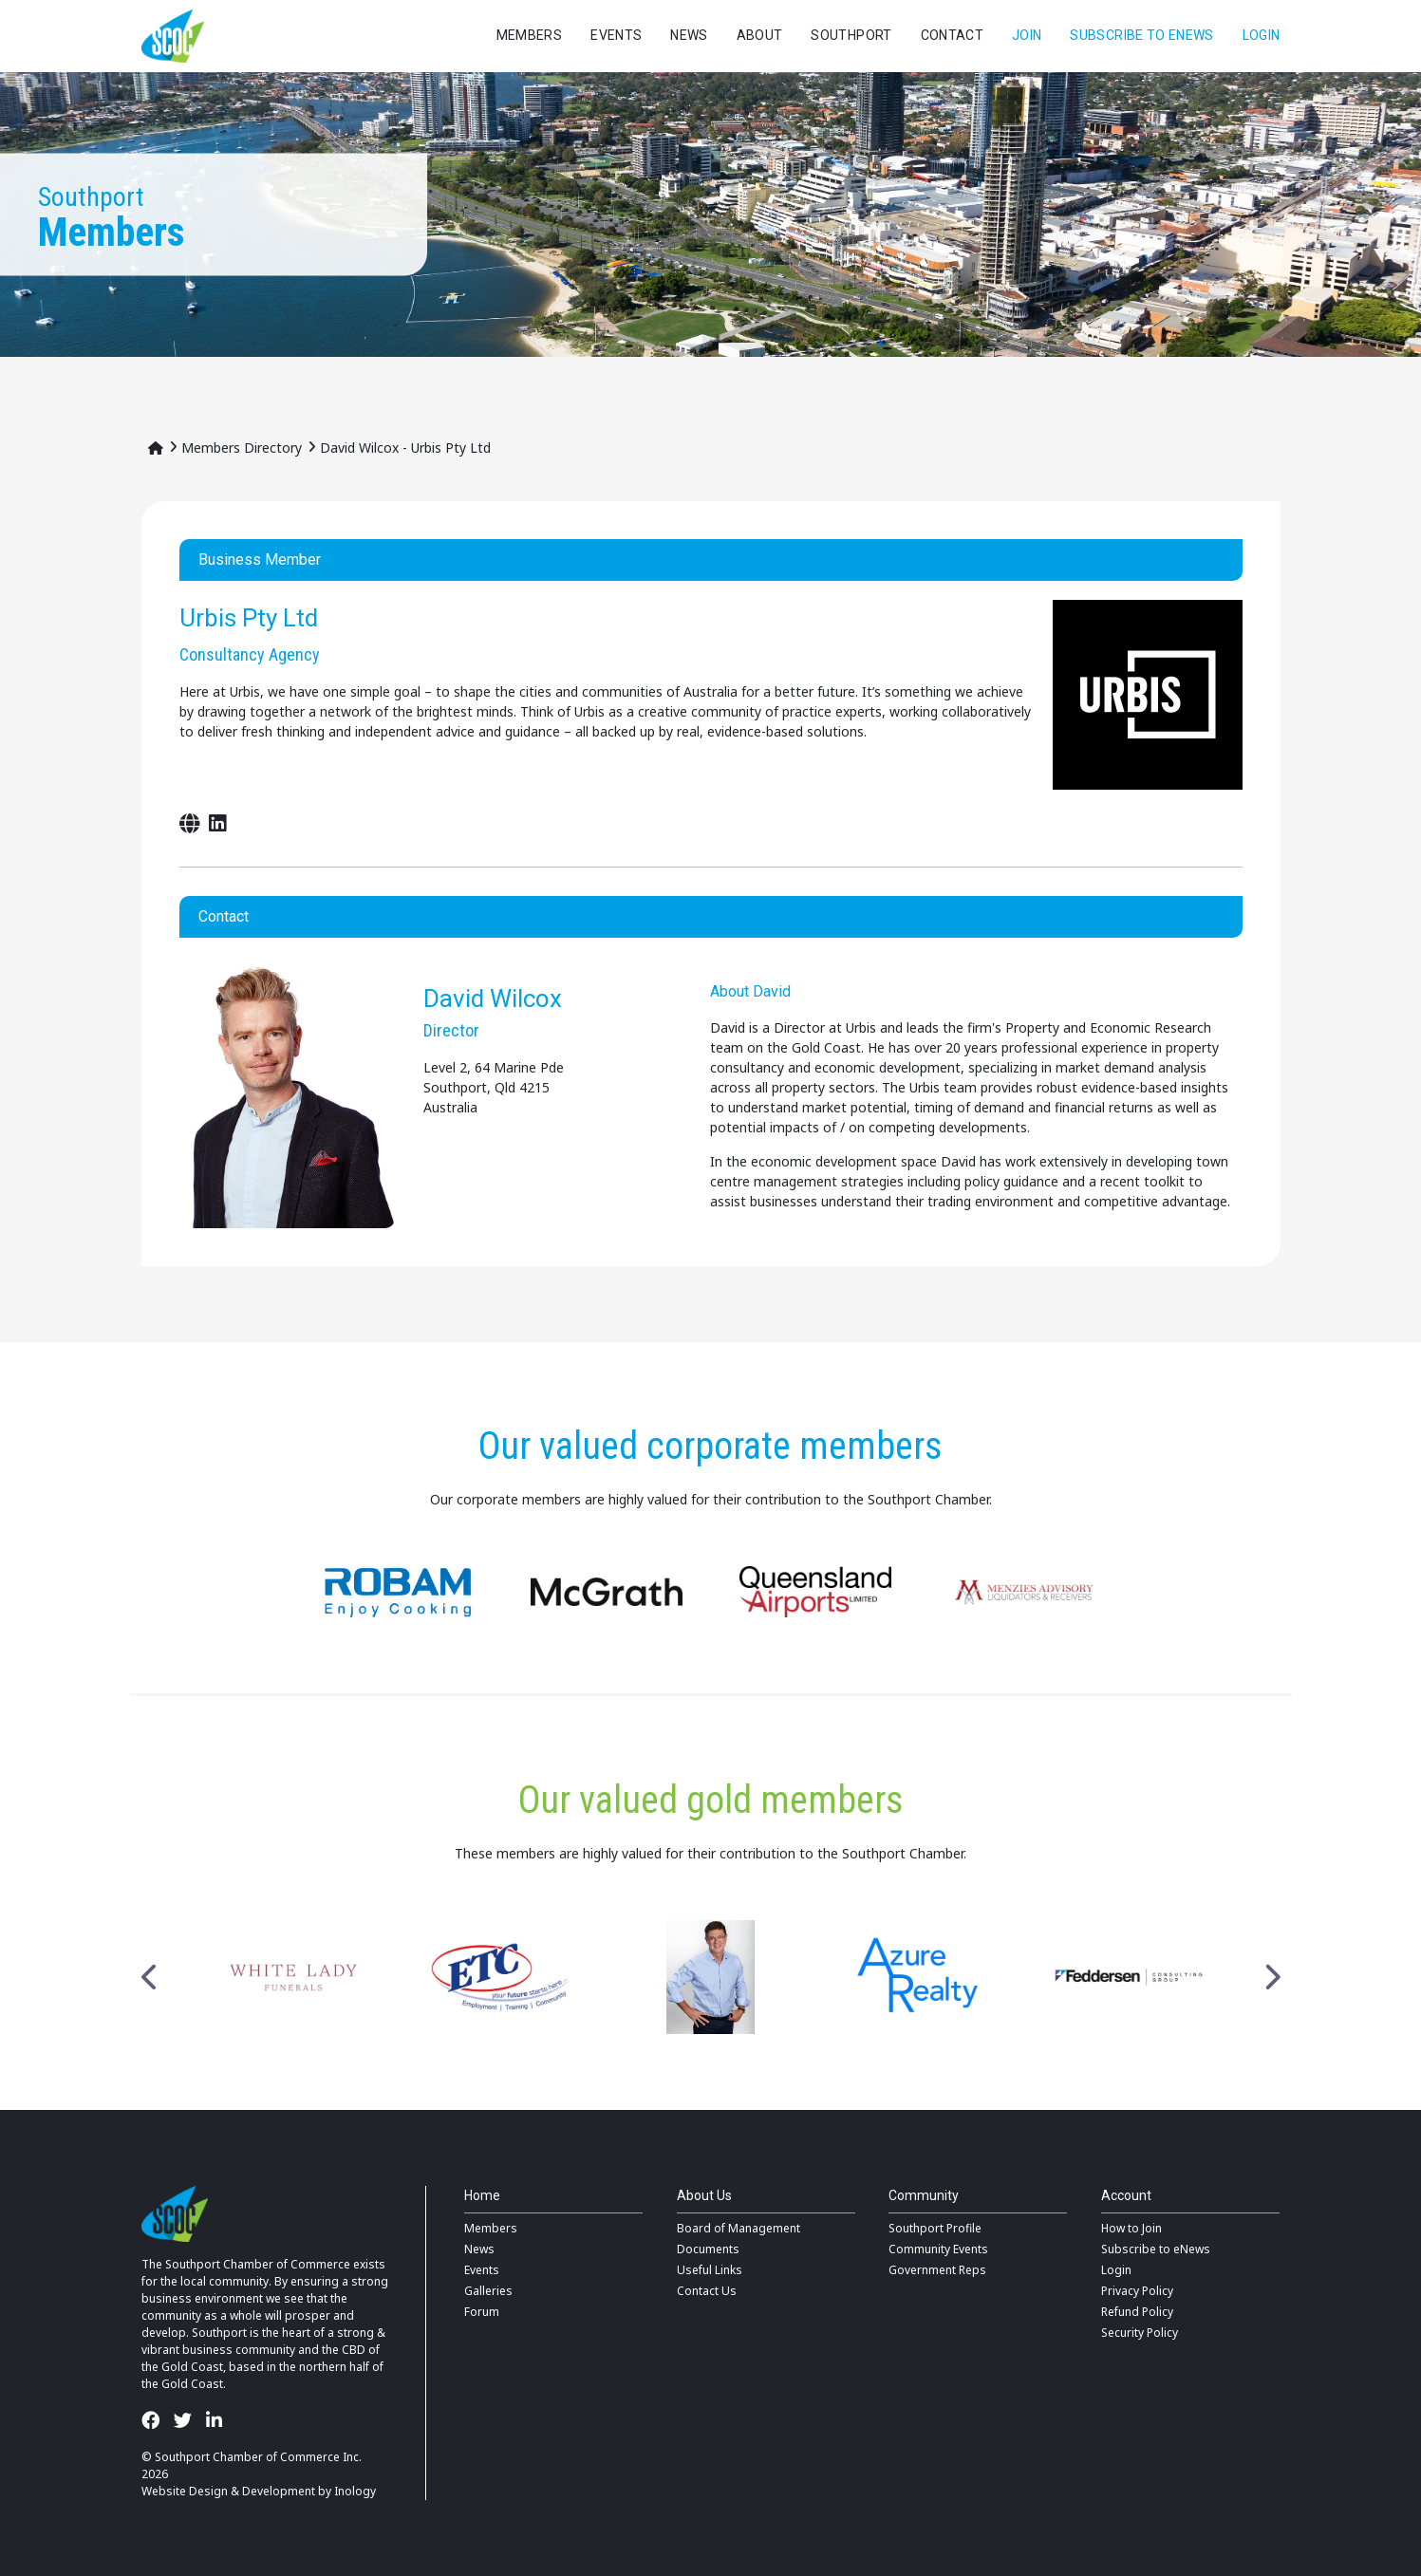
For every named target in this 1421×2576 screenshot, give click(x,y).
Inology (355, 2491)
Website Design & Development (228, 2491)
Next (1271, 1977)
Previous (150, 1977)
